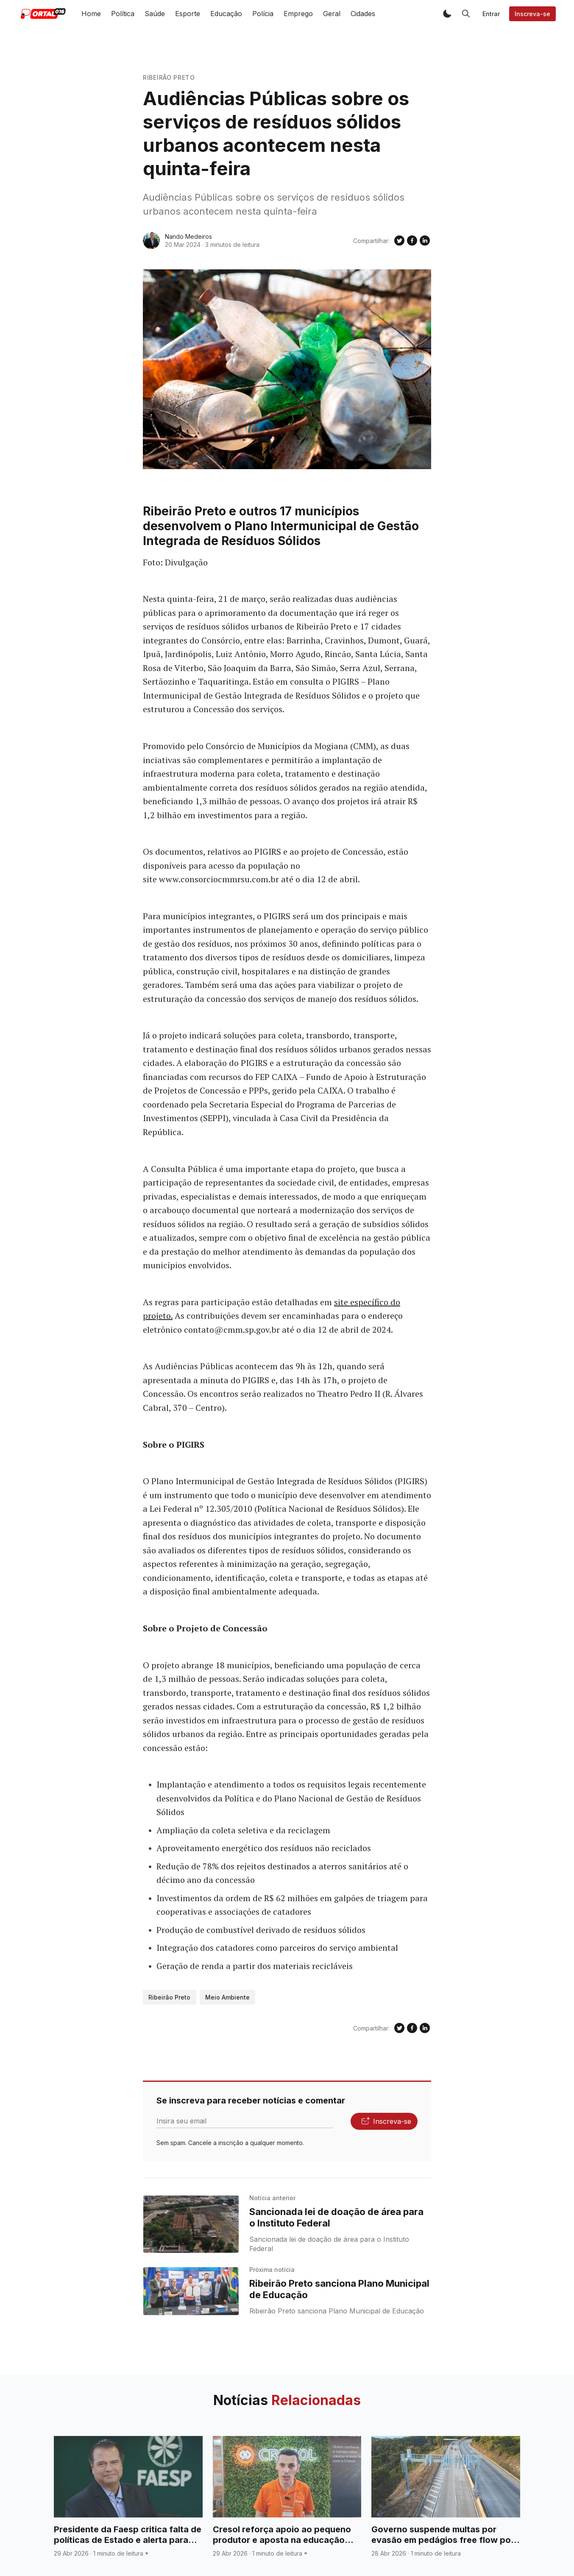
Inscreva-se (532, 13)
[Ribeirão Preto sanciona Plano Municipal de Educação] (191, 2291)
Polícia (262, 13)
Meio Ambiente (227, 1997)
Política (122, 13)
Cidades (363, 13)
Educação (226, 13)
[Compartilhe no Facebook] (412, 240)
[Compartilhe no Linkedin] (424, 240)
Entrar (491, 13)
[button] (447, 13)
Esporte (187, 13)
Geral (331, 13)
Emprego (298, 13)
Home (91, 13)
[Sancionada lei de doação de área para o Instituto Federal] (191, 2224)
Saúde (155, 13)
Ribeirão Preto (169, 77)
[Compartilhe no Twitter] (399, 240)
